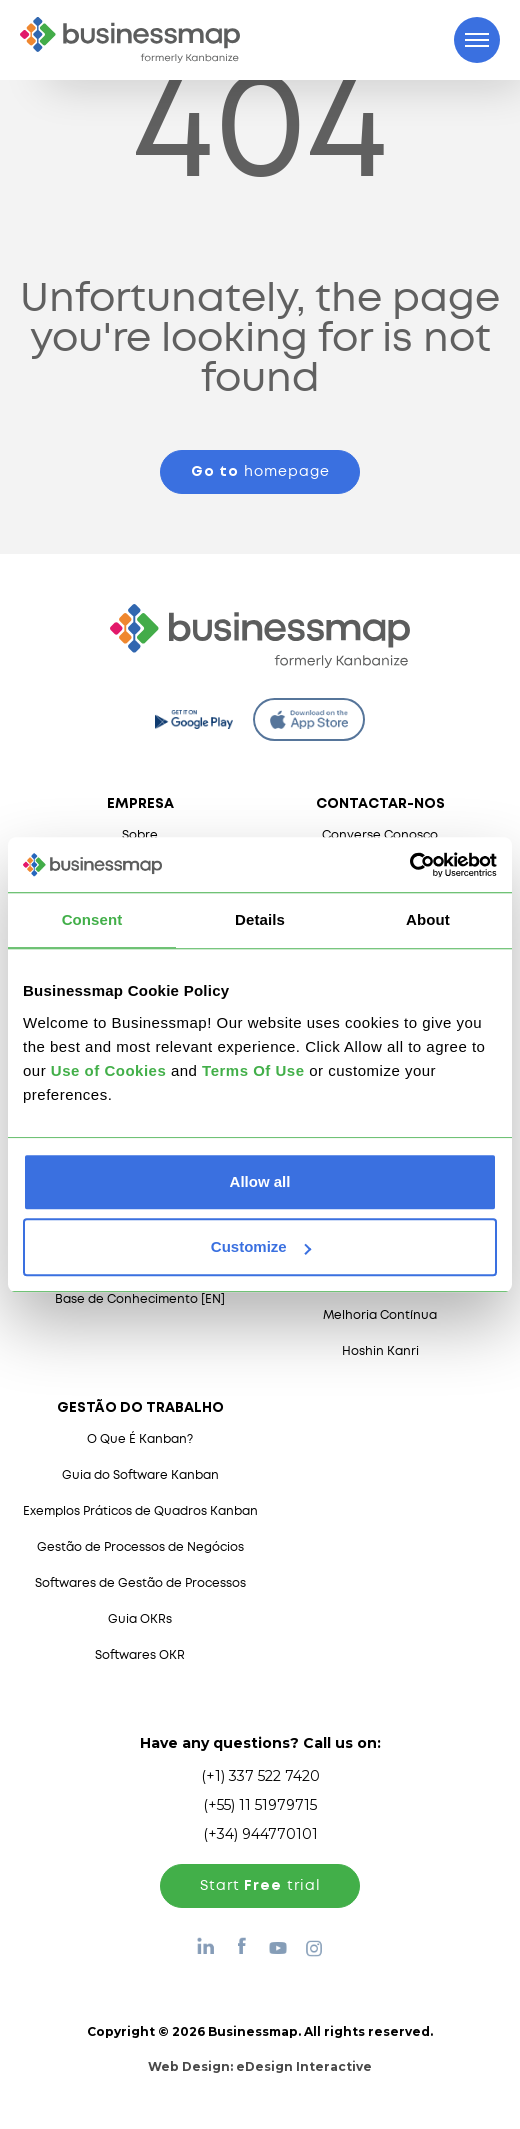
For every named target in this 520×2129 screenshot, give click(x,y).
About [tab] (428, 919)
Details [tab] (260, 919)
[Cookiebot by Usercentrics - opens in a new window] (409, 865)
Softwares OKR (140, 1655)
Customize (261, 1246)
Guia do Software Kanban (140, 1475)
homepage (260, 472)
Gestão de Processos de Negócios (140, 1547)
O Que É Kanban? (140, 1439)
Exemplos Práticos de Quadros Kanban (140, 1511)
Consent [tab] (92, 919)
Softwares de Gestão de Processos (140, 1583)
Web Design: (260, 2066)
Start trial (260, 1886)
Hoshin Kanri (380, 1351)
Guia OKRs (140, 1619)
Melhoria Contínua (380, 1315)
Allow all (260, 1181)
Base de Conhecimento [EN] (140, 1299)
